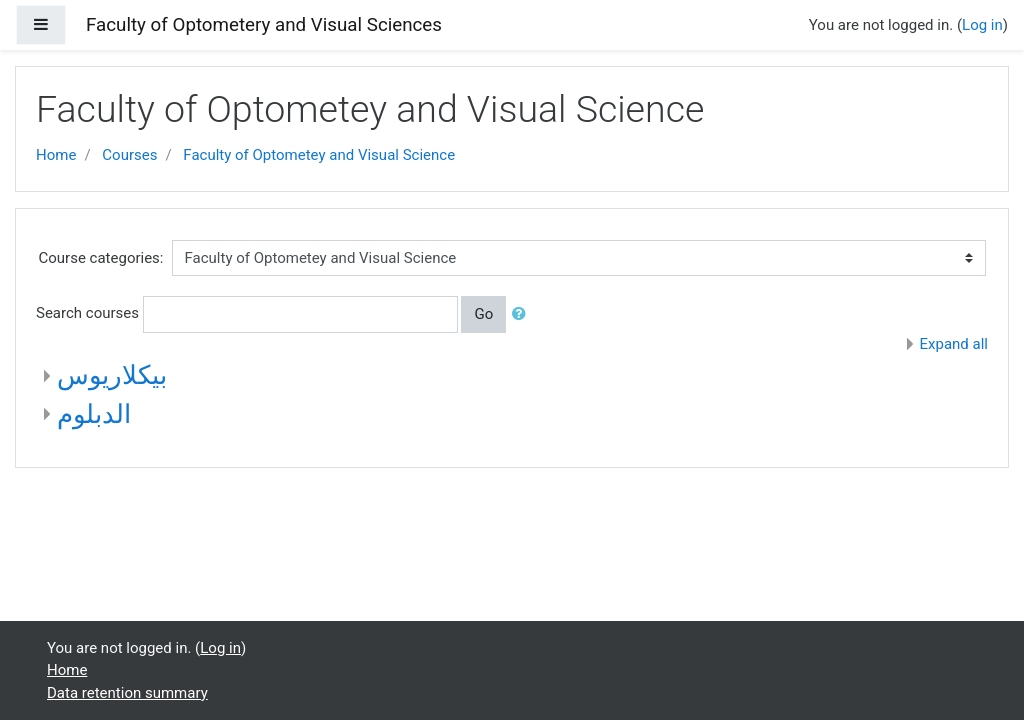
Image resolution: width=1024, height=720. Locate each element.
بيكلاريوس (112, 375)
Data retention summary (127, 693)
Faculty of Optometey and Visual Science (319, 155)
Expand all (954, 344)
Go (483, 314)
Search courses (87, 313)
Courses (129, 155)
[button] (523, 314)
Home (56, 155)
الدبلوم (94, 414)
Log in (982, 25)
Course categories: (101, 258)
